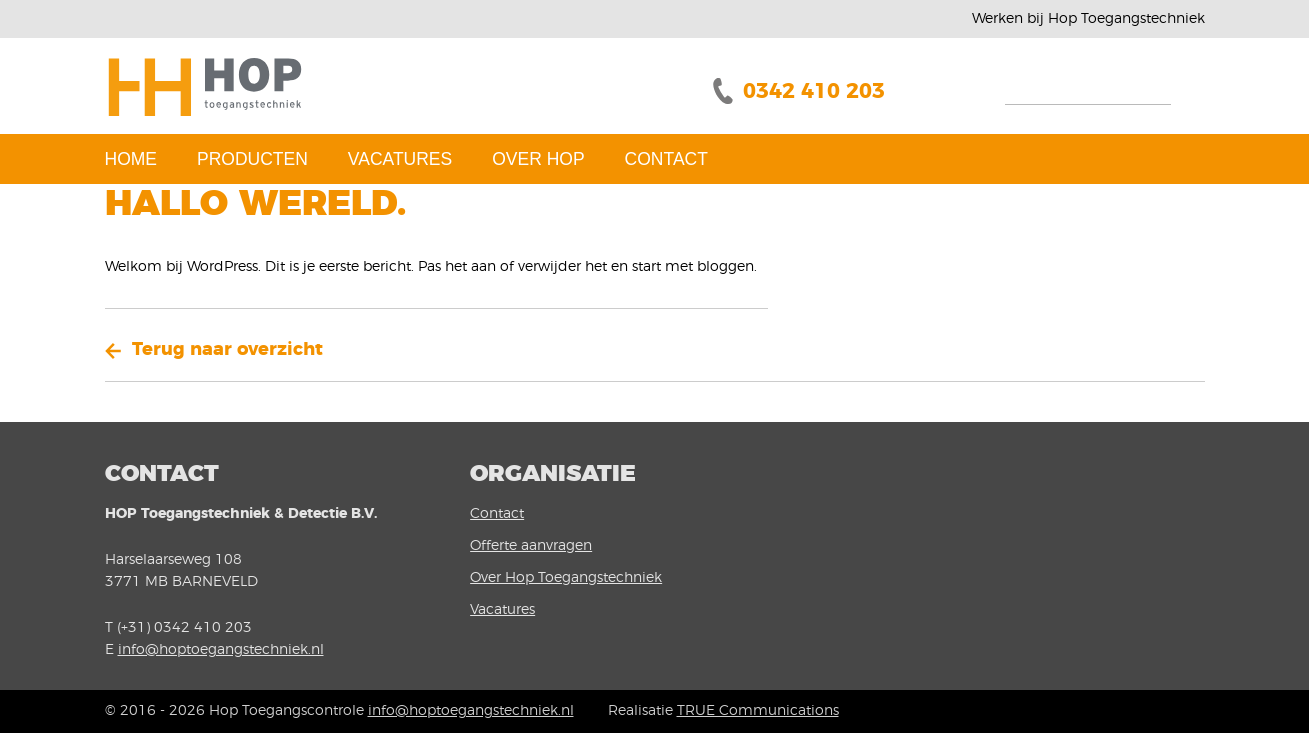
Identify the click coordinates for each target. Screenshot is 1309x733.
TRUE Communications (758, 711)
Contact (666, 159)
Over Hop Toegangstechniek (566, 578)
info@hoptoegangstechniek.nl (221, 650)
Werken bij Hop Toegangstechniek (1088, 19)
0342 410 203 (814, 91)
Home (131, 159)
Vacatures (400, 159)
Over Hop (538, 159)
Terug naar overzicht (227, 350)
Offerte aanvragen (531, 546)
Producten (252, 159)
